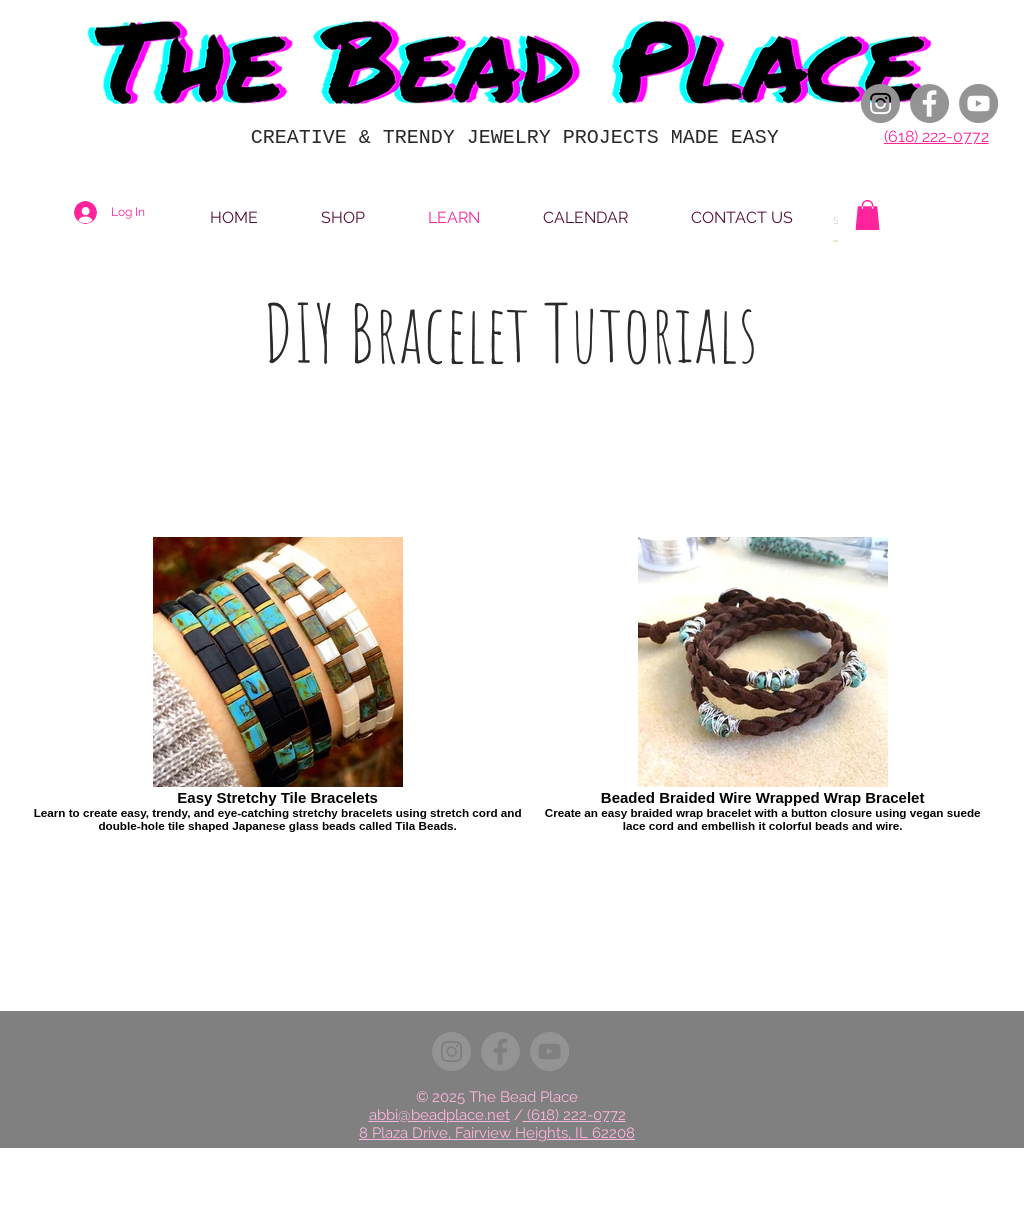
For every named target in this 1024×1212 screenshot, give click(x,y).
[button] (867, 215)
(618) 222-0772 (936, 136)
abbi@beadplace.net (439, 1115)
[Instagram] (880, 103)
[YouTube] (978, 103)
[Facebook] (929, 103)
